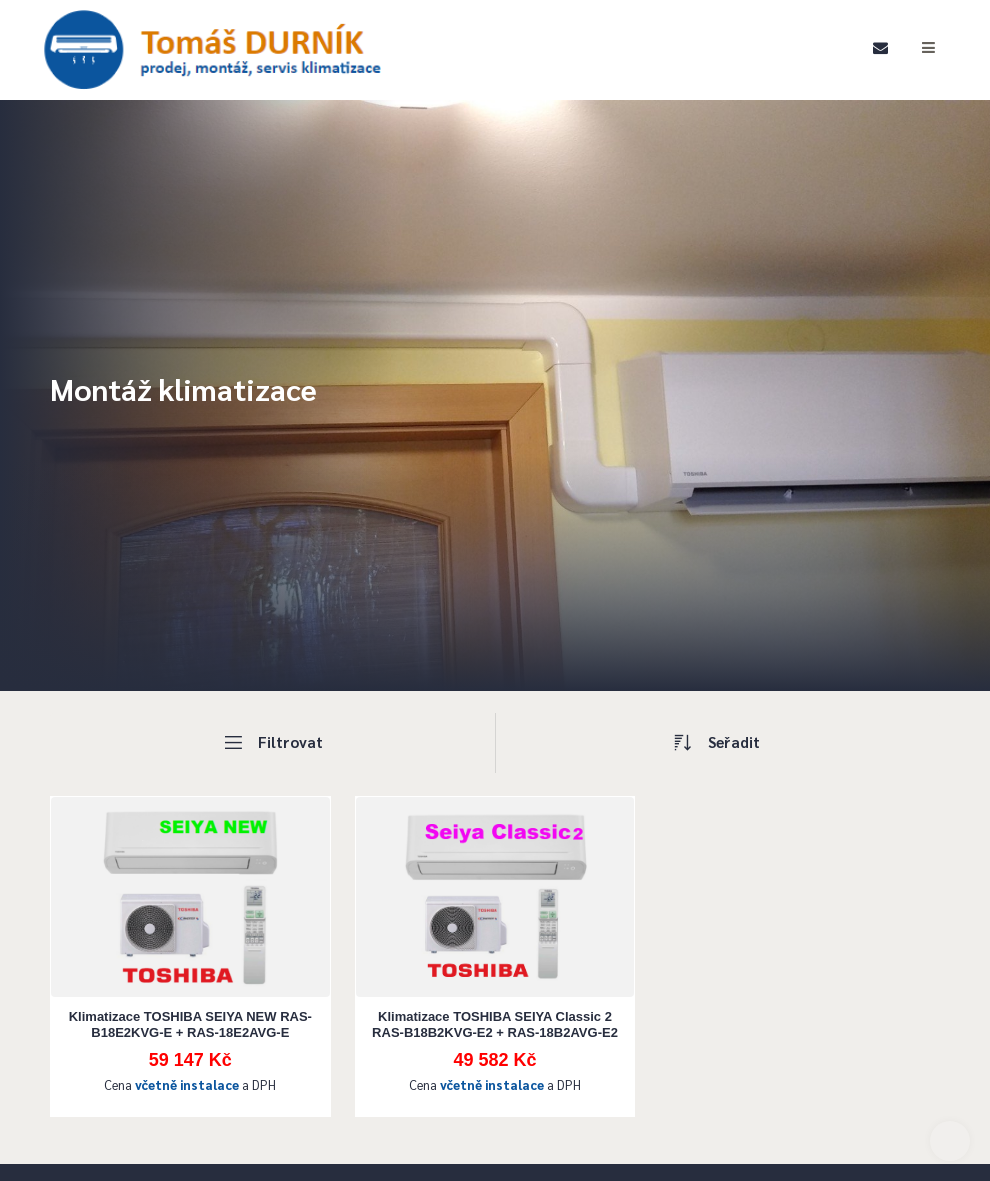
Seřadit (718, 743)
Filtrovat (272, 743)
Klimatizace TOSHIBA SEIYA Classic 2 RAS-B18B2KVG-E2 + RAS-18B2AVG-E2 (495, 1024)
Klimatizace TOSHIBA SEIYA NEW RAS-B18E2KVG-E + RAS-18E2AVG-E (190, 1024)
